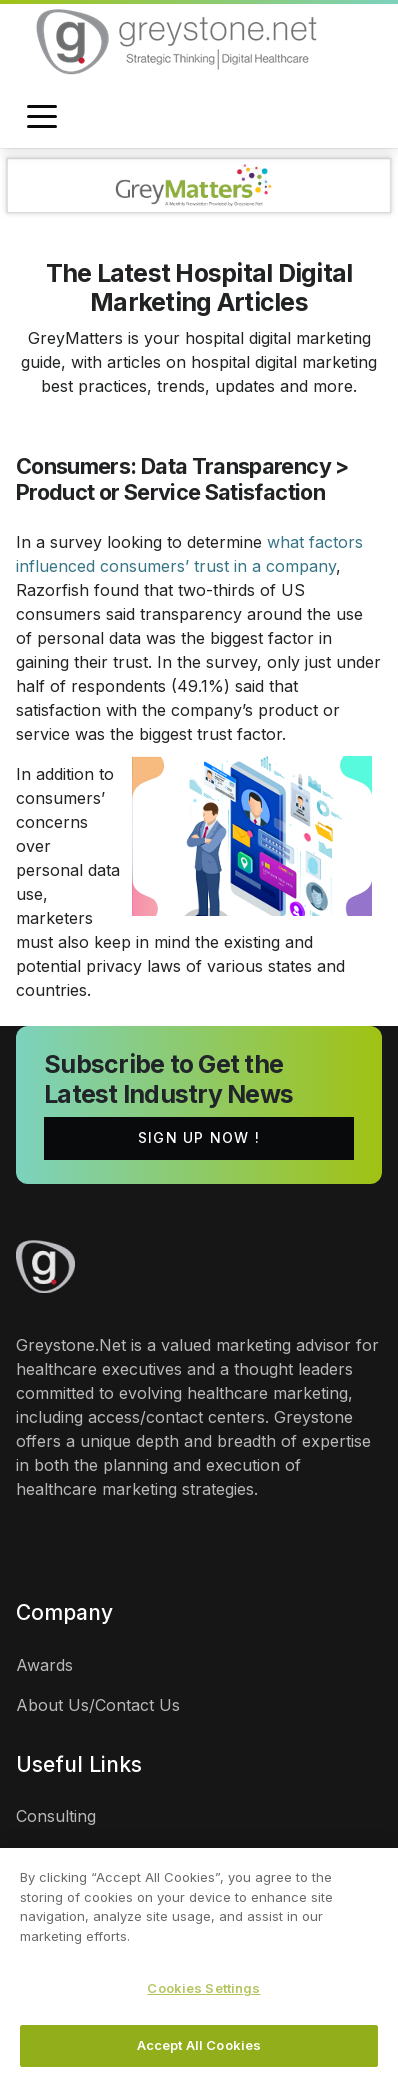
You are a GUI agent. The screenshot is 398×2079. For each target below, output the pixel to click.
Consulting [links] (56, 1816)
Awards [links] (44, 1665)
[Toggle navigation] (42, 118)
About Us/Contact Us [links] (98, 1705)
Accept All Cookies (199, 2049)
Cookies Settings (203, 1992)
